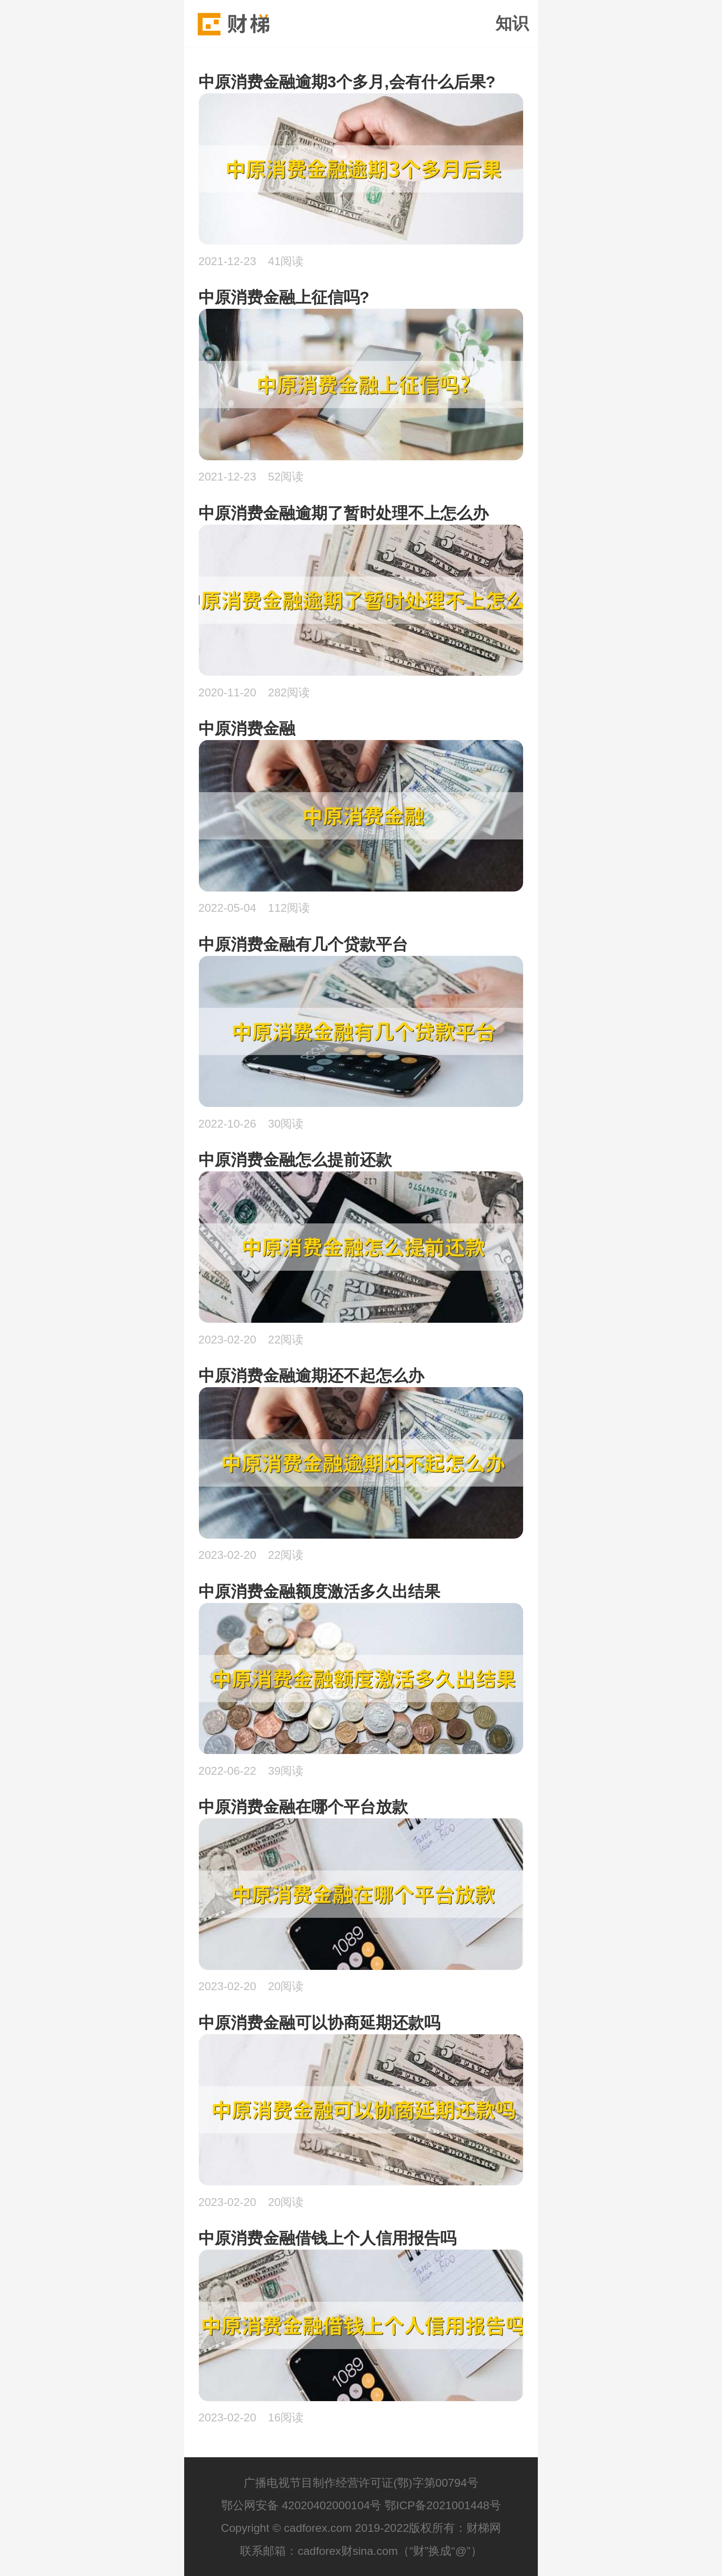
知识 (512, 23)
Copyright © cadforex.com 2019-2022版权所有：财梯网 (361, 2528)
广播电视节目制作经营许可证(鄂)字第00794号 (361, 2483)
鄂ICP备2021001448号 (442, 2505)
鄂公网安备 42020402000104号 (301, 2505)
